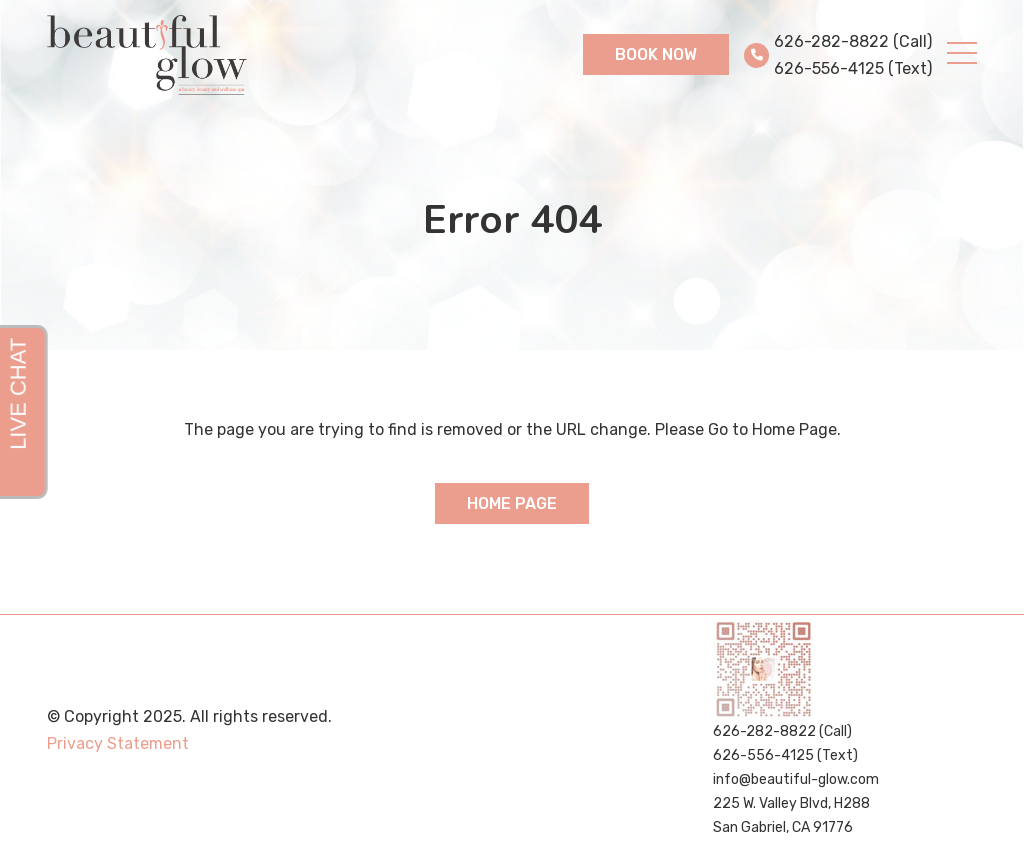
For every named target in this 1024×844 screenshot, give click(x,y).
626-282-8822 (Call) (853, 41)
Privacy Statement (118, 743)
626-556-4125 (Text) (853, 68)
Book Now (656, 54)
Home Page (512, 503)
